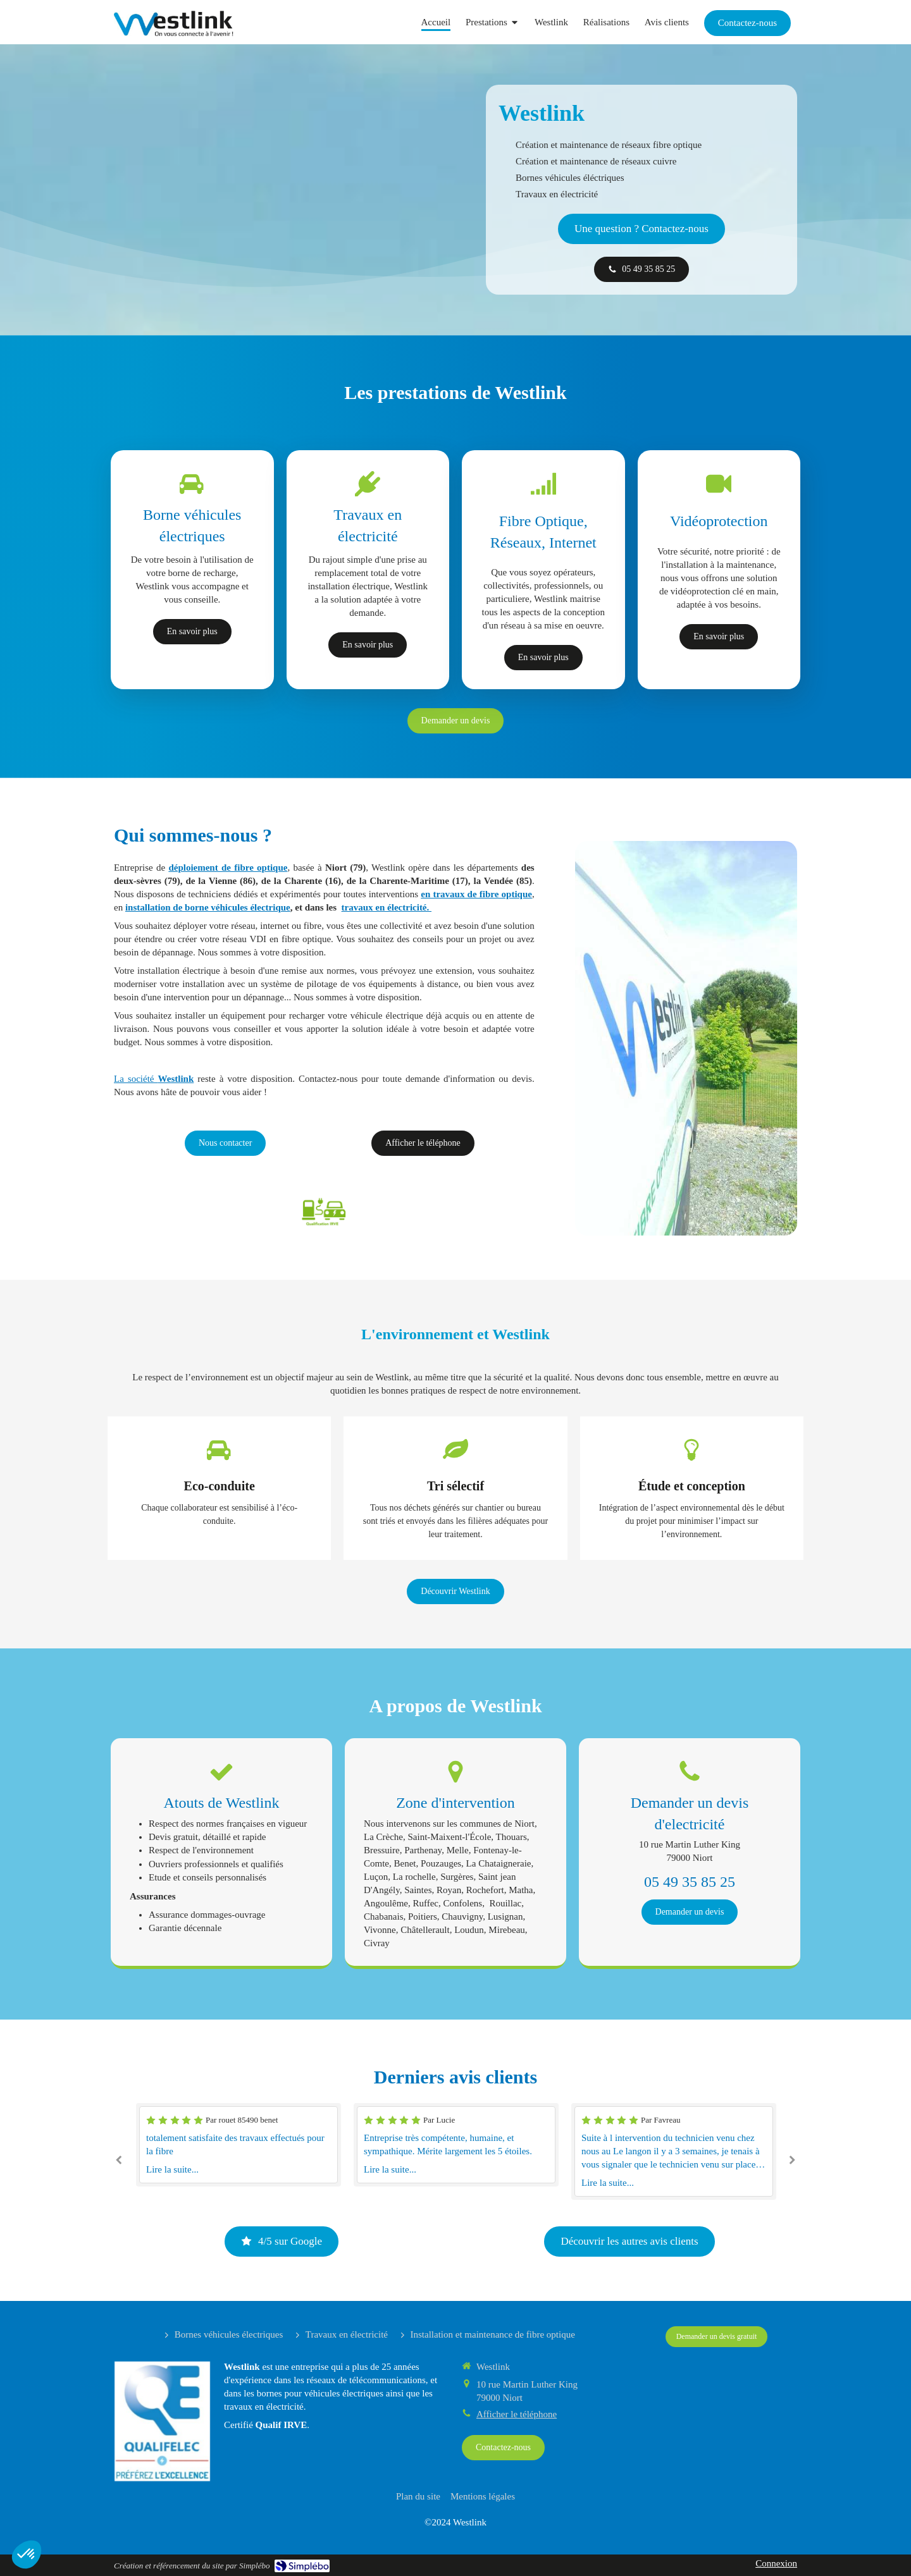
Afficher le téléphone (516, 2414)
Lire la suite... (172, 2169)
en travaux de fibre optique (476, 894)
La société (154, 1079)
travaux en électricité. (386, 907)
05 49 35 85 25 (689, 1882)
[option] (456, 2145)
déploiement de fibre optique (227, 867)
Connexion (776, 2563)
